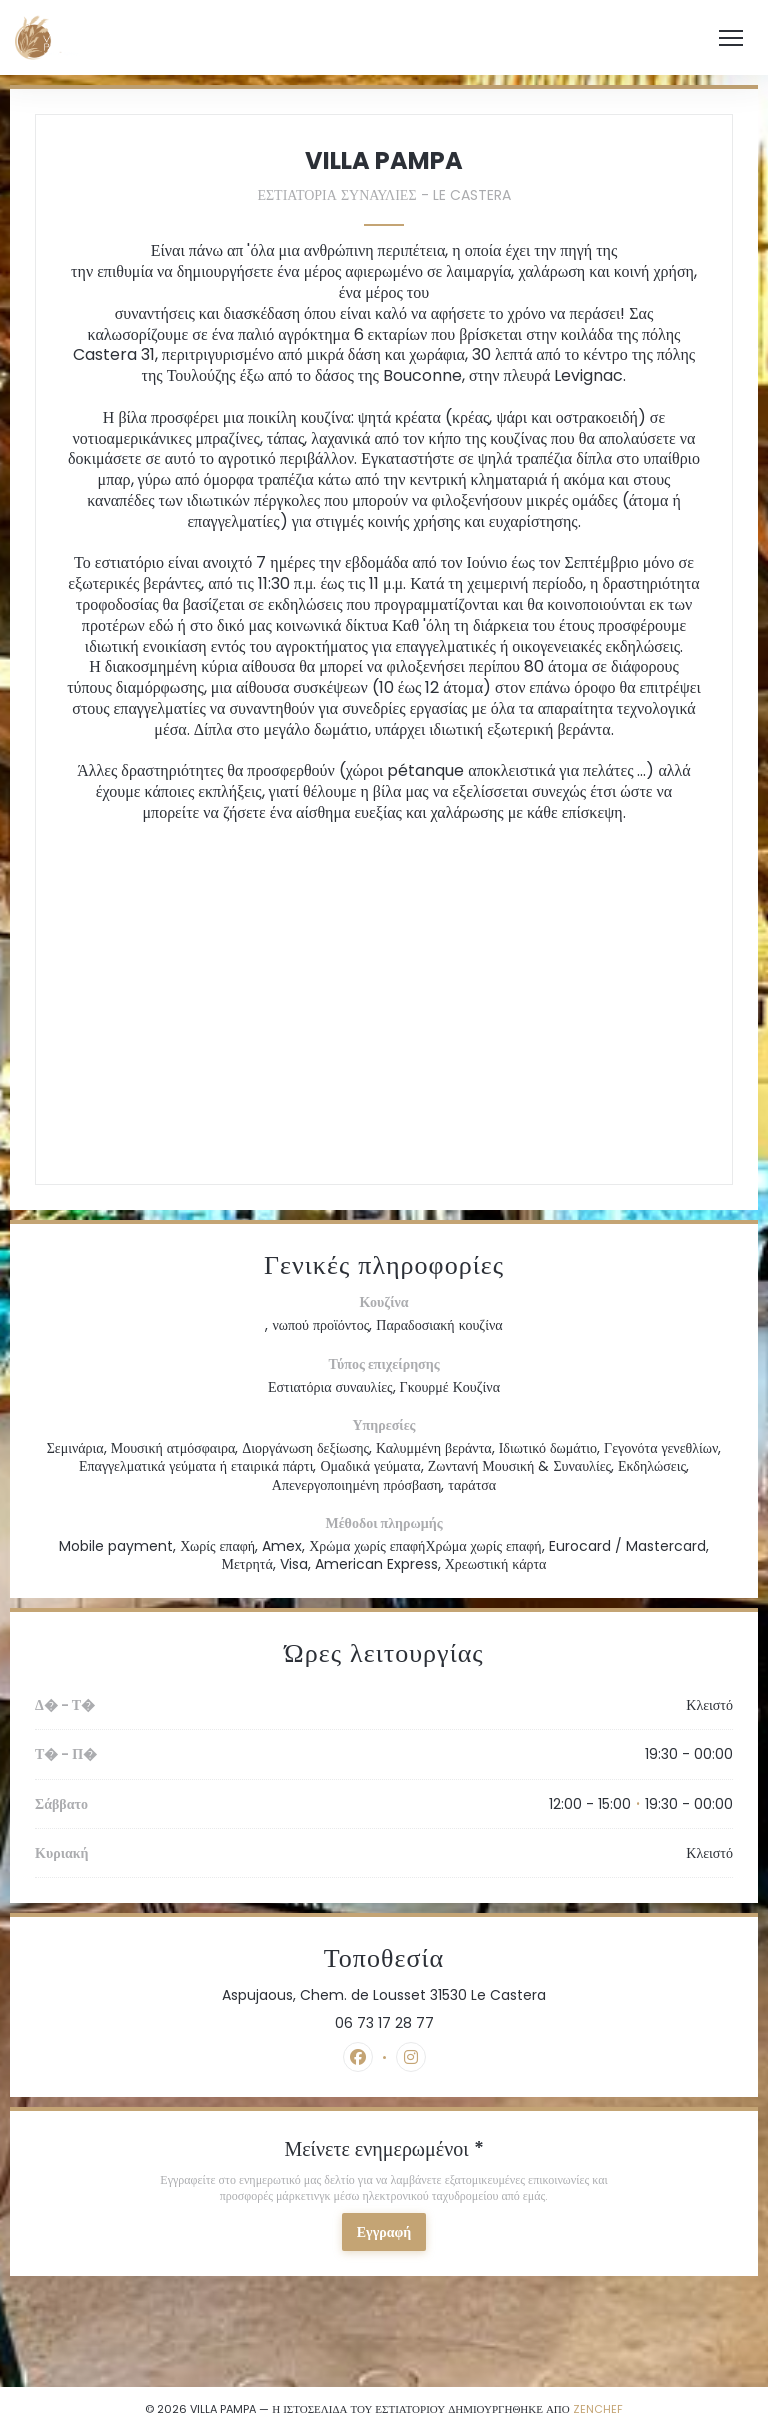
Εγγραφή (384, 2232)
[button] (731, 38)
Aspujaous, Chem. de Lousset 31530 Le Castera (468, 1995)
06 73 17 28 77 (384, 2023)
